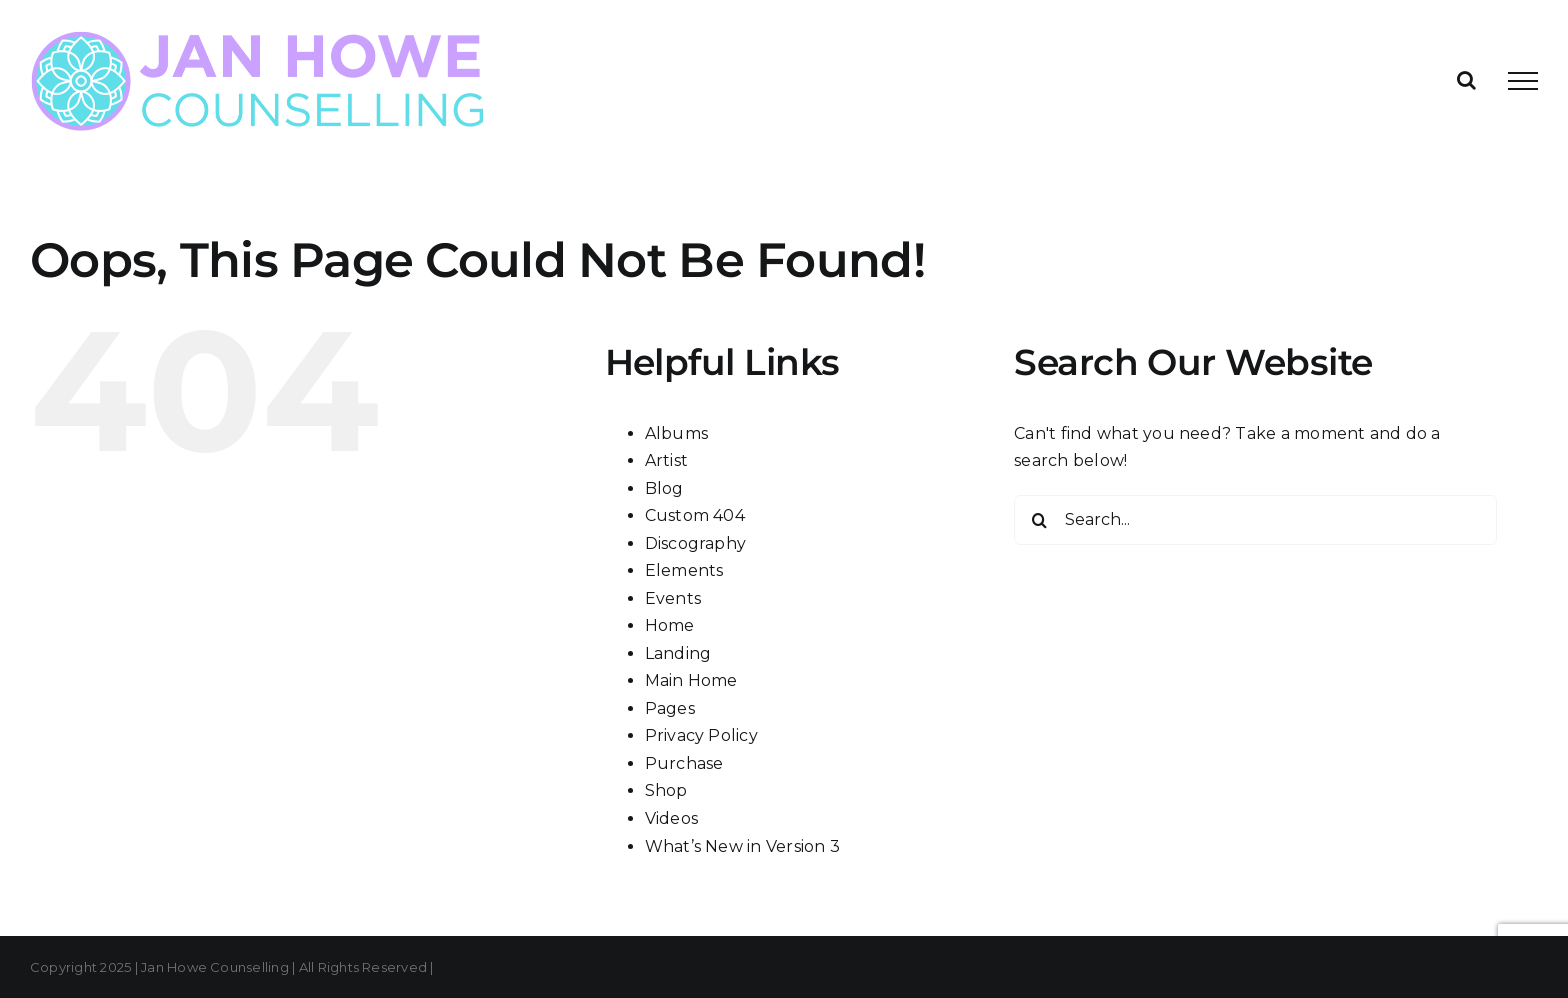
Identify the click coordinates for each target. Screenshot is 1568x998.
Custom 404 (695, 515)
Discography (696, 543)
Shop (666, 790)
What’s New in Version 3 (743, 846)
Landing (678, 653)
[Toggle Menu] (1523, 81)
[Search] (1039, 520)
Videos (671, 818)
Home (670, 625)
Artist (666, 460)
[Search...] (1255, 520)
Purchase (684, 763)
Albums (676, 433)
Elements (684, 570)
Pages (670, 708)
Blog (664, 488)
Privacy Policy (701, 735)
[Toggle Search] (1466, 80)
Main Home (691, 680)
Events (673, 598)
